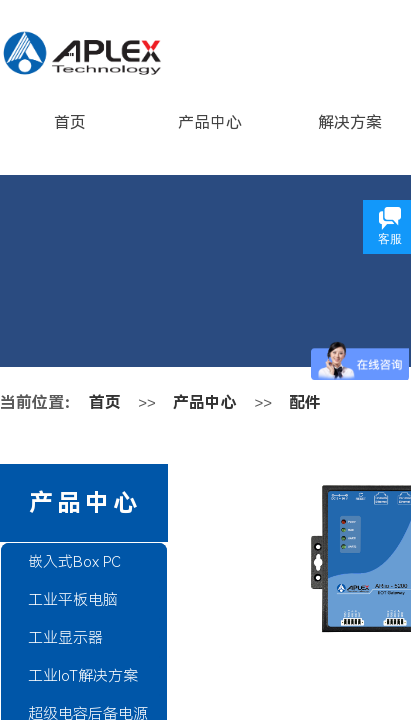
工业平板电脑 (73, 600)
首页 (70, 122)
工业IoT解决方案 (83, 676)
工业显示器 (65, 638)
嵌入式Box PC (74, 562)
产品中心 (210, 122)
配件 (305, 402)
